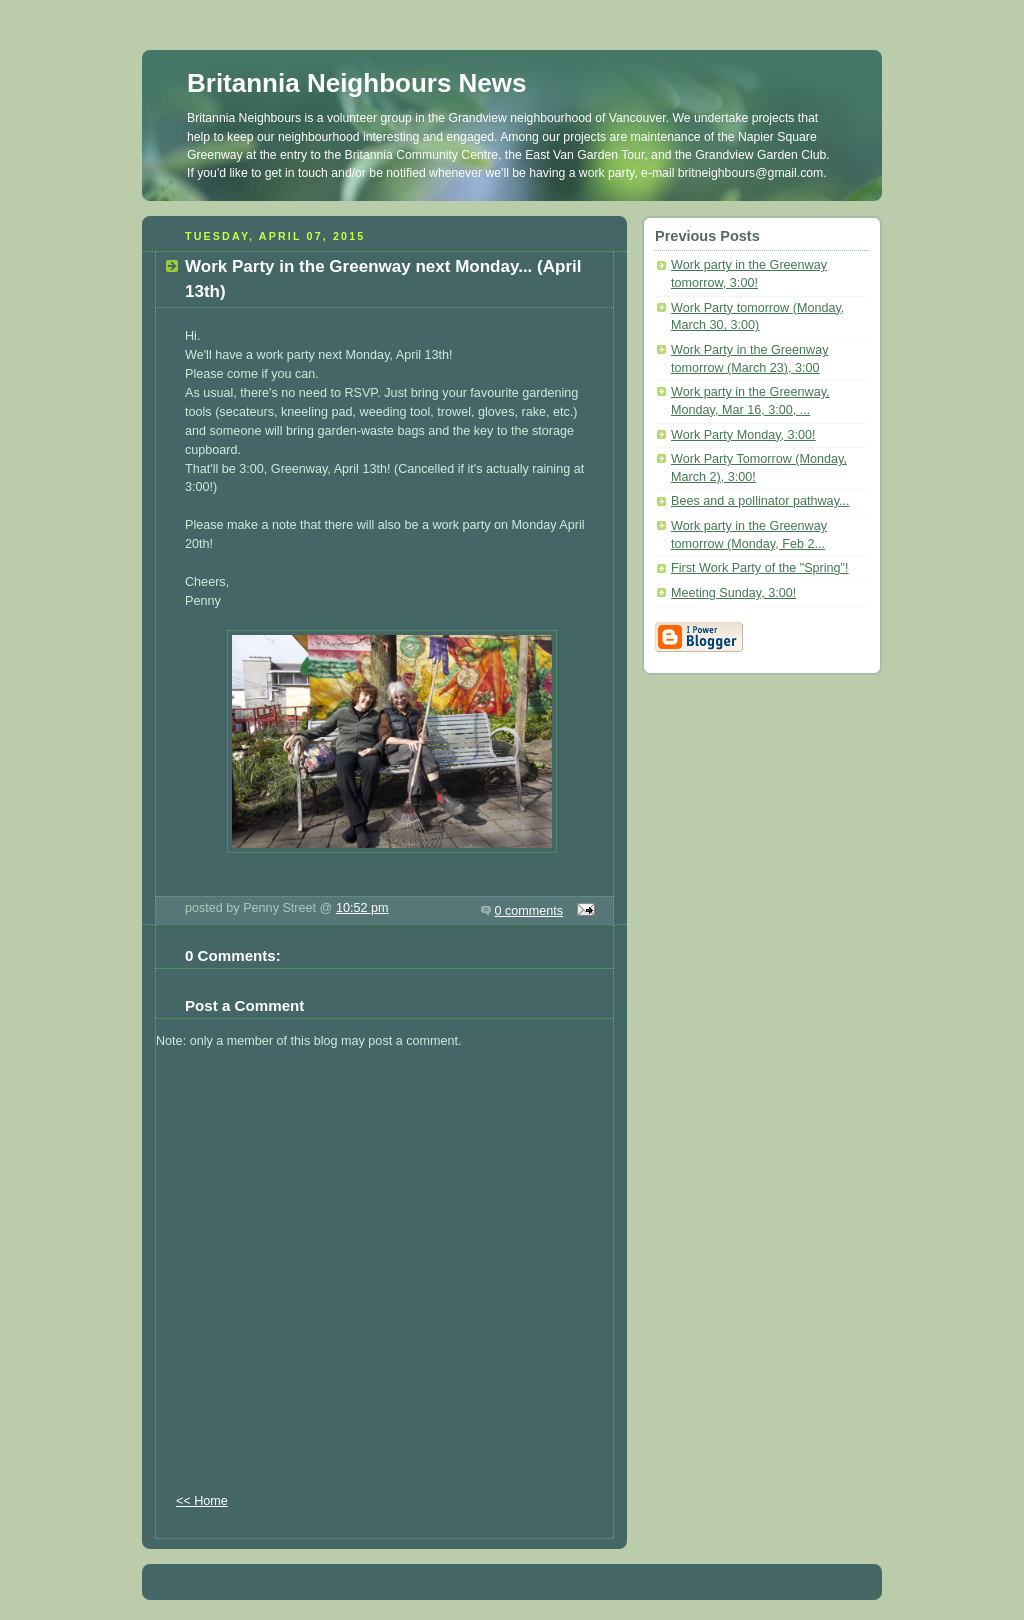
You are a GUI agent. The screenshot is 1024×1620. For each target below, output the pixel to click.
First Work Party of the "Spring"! (760, 568)
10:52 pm (362, 908)
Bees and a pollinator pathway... (760, 501)
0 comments (529, 911)
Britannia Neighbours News (357, 83)
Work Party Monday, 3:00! (743, 435)
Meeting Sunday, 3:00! (733, 593)
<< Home (202, 1501)
